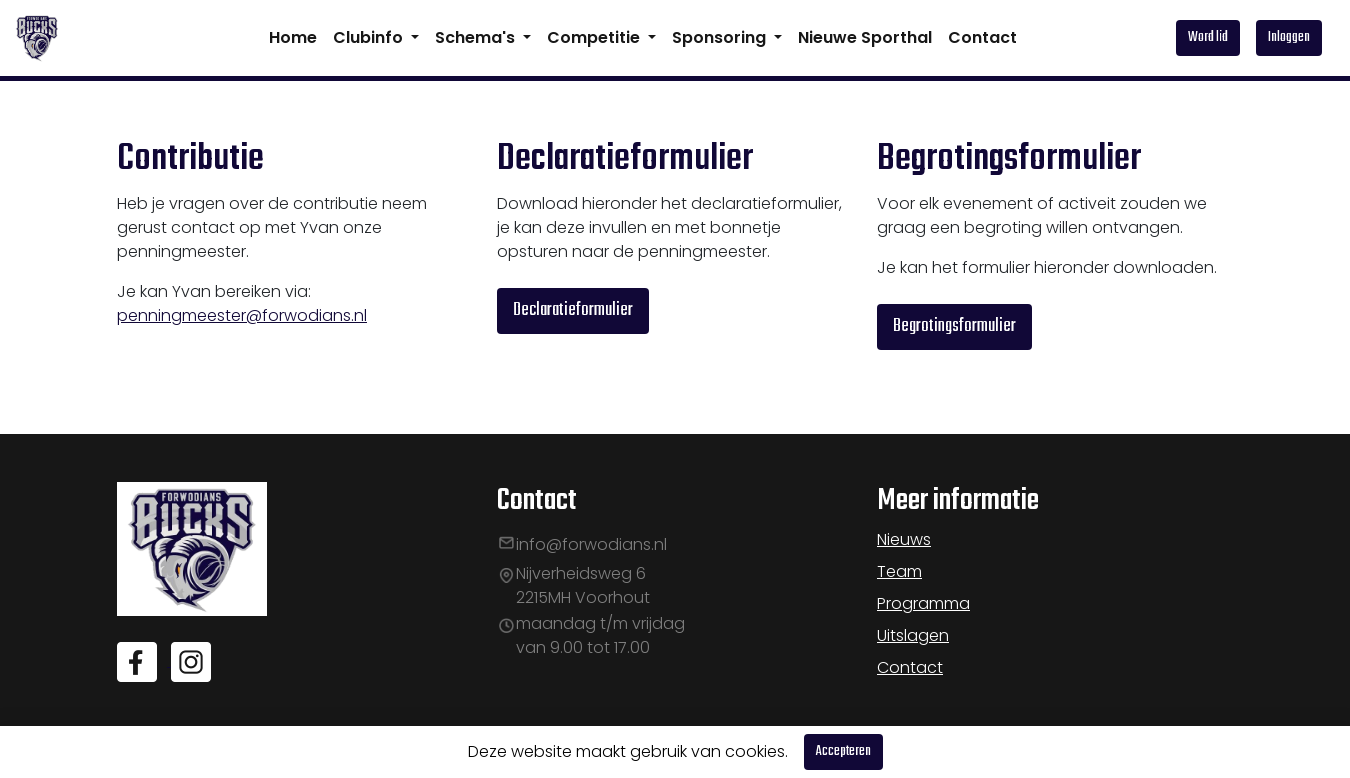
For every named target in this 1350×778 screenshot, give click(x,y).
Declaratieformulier (573, 310)
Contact (982, 37)
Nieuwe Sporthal (865, 37)
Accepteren (843, 751)
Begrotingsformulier (954, 326)
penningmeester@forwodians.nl (242, 315)
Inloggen (1289, 37)
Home (293, 37)
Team (899, 571)
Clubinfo (370, 37)
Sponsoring (721, 37)
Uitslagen (913, 635)
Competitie (595, 37)
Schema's (477, 37)
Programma (923, 603)
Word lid (1208, 37)
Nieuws (904, 539)
